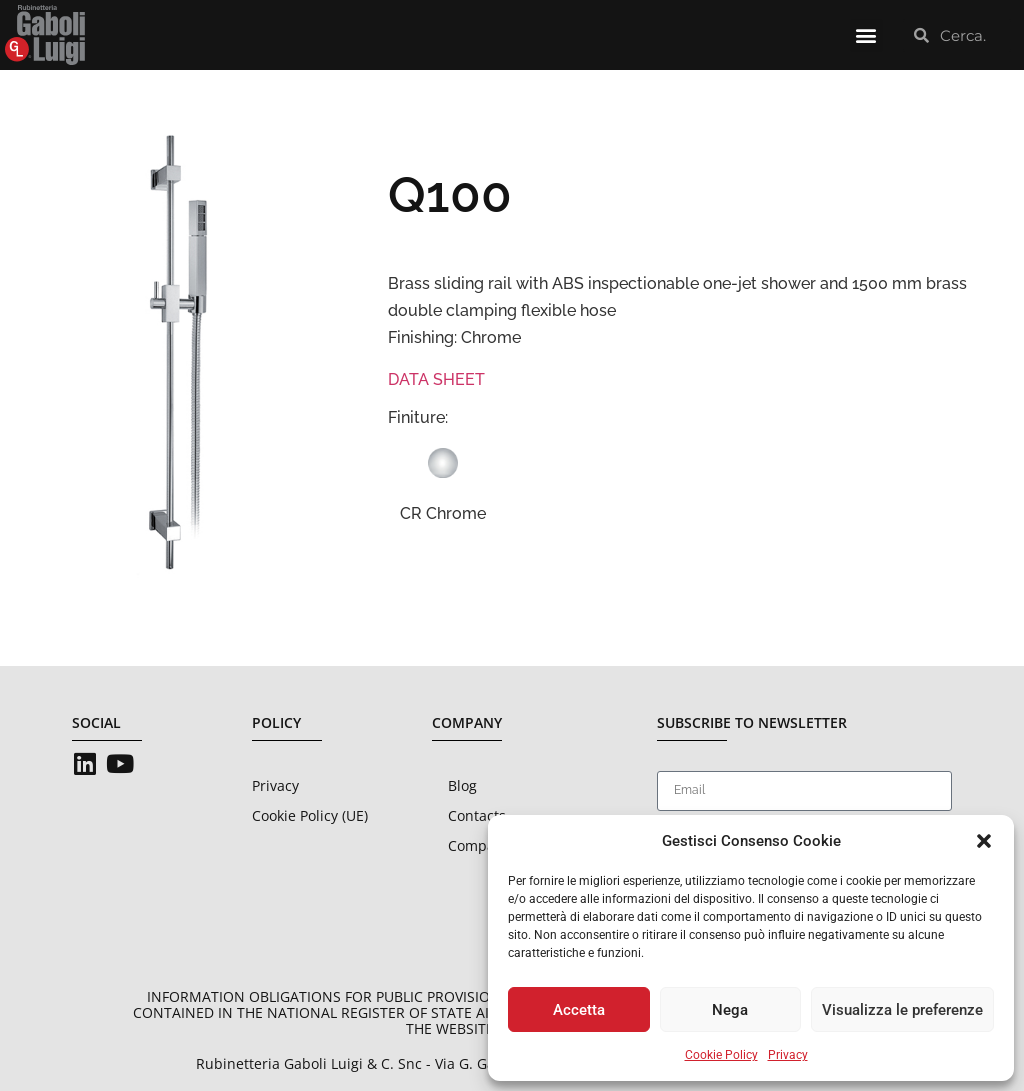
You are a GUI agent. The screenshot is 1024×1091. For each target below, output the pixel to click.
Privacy (788, 1055)
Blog (462, 785)
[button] (984, 841)
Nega (730, 1010)
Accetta (579, 1010)
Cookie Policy (721, 1055)
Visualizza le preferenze (902, 1010)
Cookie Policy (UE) (310, 815)
